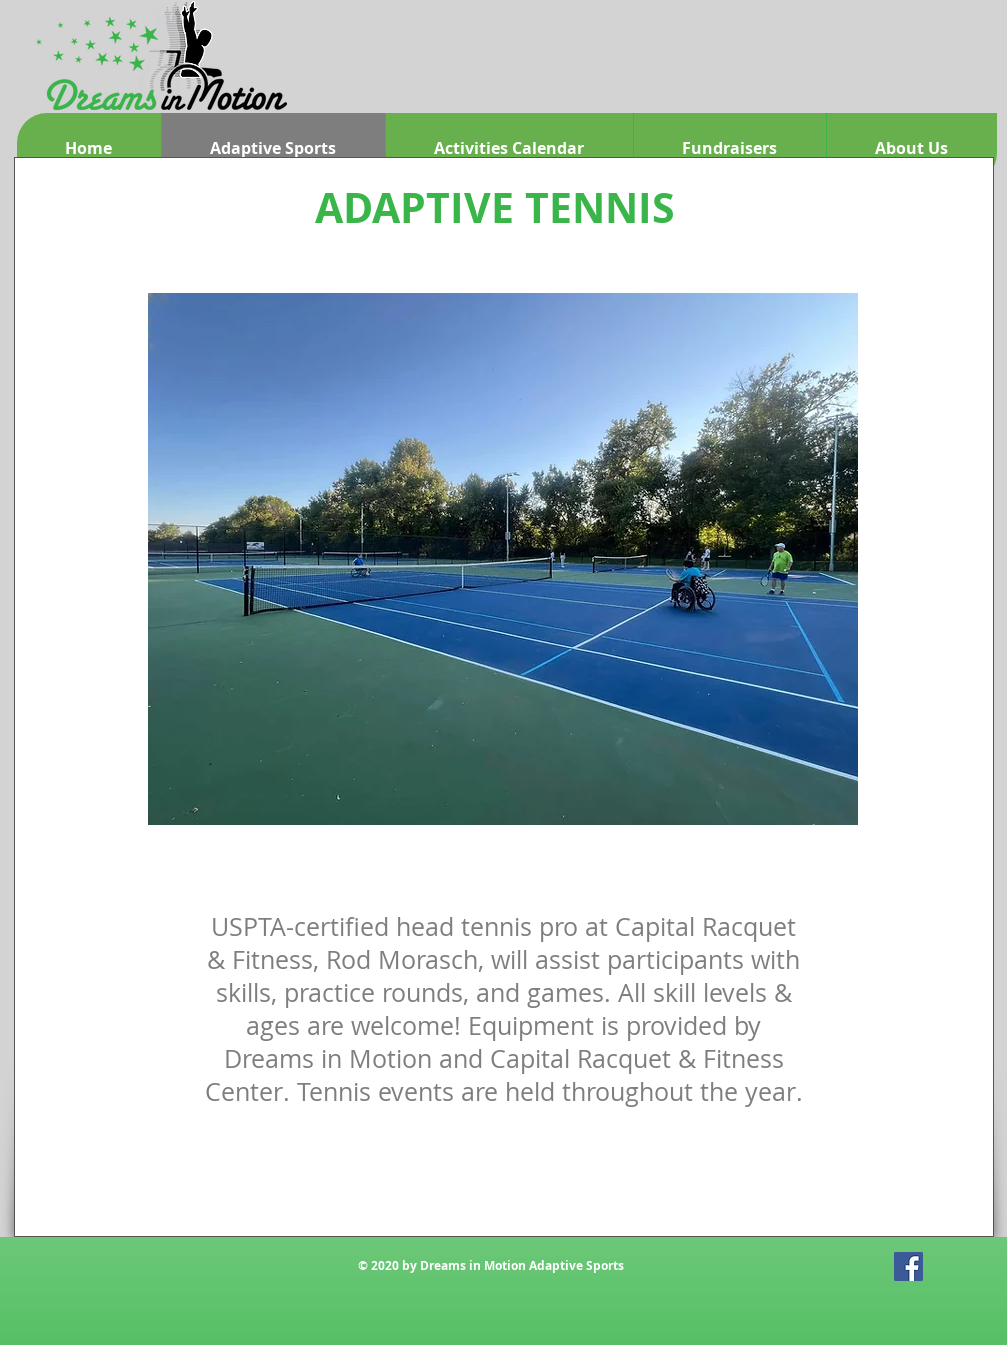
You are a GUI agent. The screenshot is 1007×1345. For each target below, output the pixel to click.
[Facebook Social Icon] (908, 1266)
